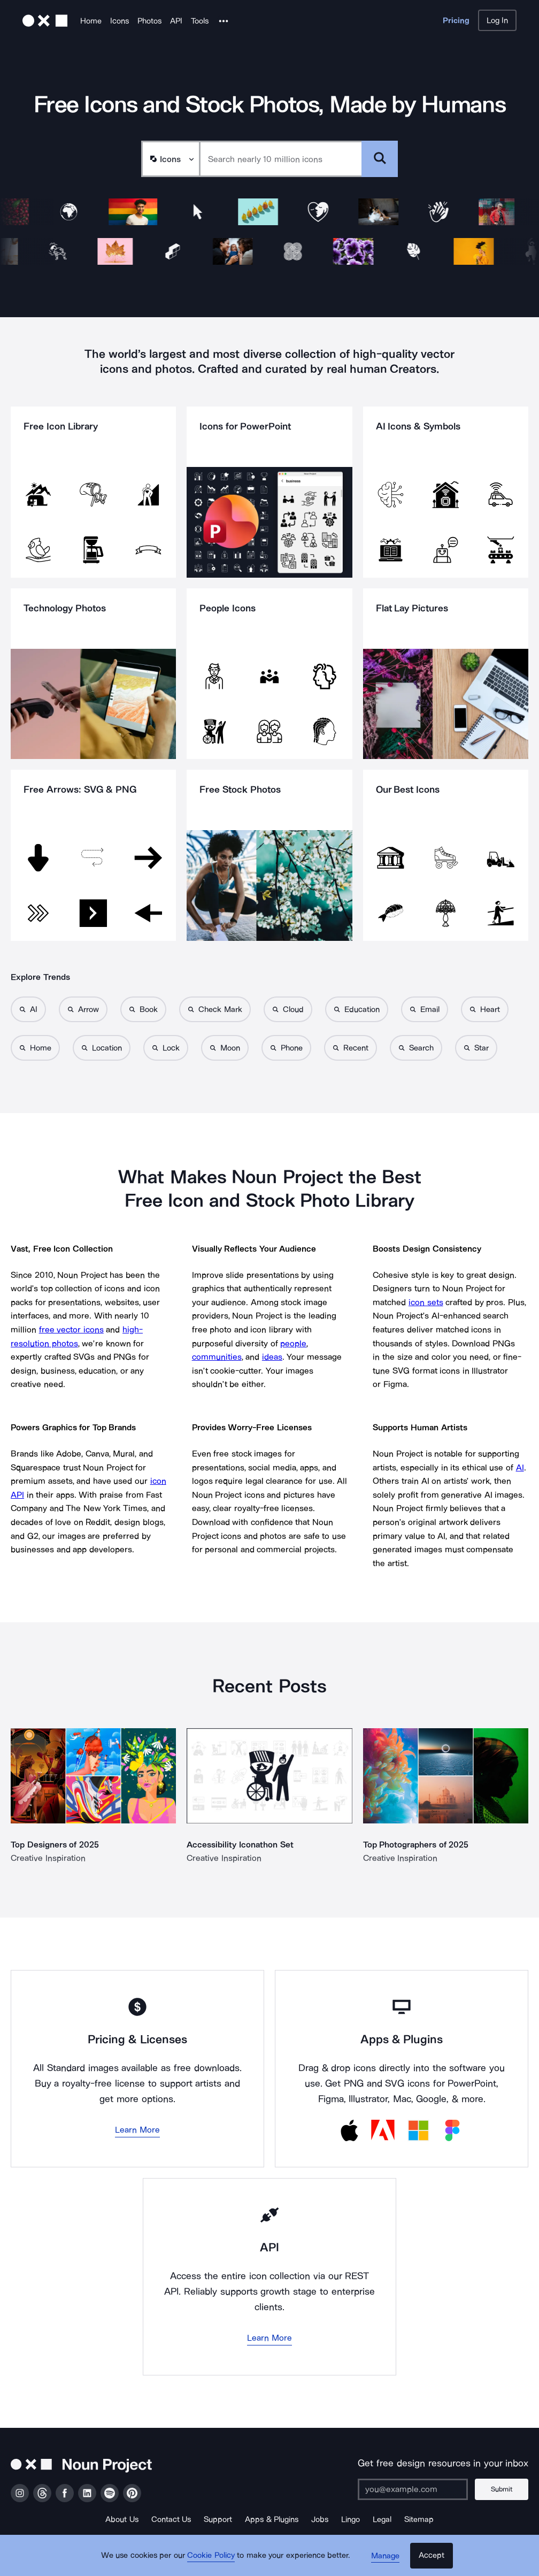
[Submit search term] (379, 159)
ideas (272, 1357)
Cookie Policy (212, 2557)
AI (520, 1467)
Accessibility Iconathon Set (240, 1844)
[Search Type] (170, 159)
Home (91, 21)
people (293, 1343)
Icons (119, 21)
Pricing (456, 20)
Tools (200, 21)
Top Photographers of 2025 (416, 1844)
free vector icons (71, 1329)
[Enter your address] (413, 2489)
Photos (149, 21)
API (176, 21)
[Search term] (281, 159)
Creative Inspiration (48, 1858)
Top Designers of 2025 (55, 1844)
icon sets (426, 1302)
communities (217, 1357)
